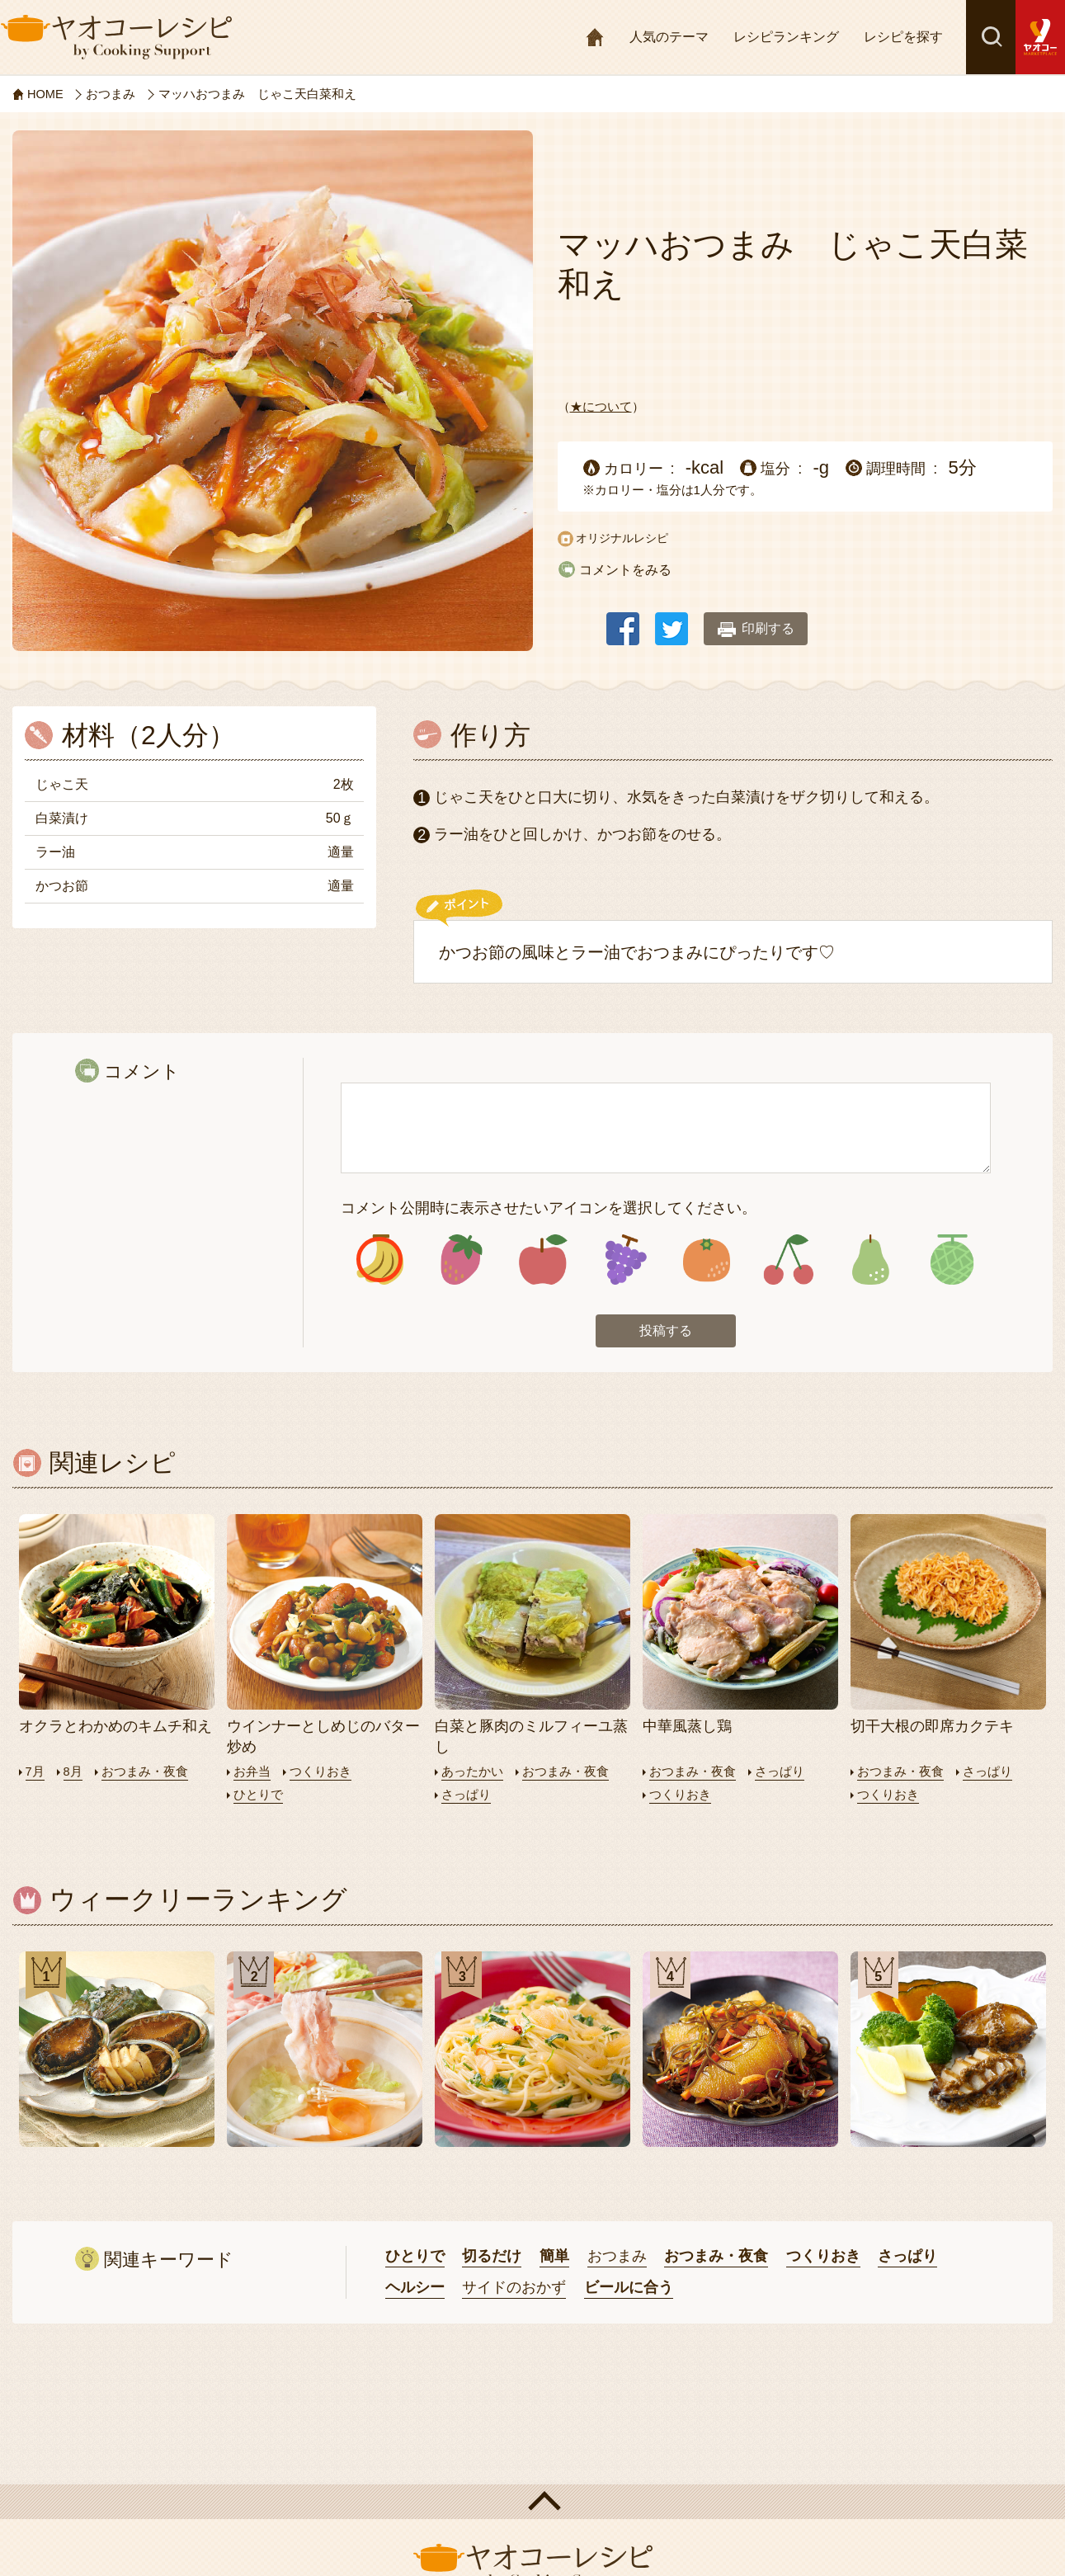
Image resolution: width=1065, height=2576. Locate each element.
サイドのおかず (514, 2288)
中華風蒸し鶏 (687, 1728)
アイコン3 (543, 1260)
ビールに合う (628, 2288)
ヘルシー (415, 2288)
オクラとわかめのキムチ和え (115, 1728)
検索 (991, 37)
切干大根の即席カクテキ (932, 1728)
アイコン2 (461, 1260)
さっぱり (466, 1796)
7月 (35, 1774)
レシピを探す (903, 37)
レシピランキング (786, 37)
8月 (73, 1774)
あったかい (472, 1774)
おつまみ (617, 2257)
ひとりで (258, 1796)
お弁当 (252, 1774)
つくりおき (320, 1774)
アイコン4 (625, 1260)
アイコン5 (706, 1260)
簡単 (554, 2257)
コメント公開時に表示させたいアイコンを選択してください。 (548, 1208)
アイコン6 (788, 1260)
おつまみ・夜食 (144, 1774)
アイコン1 (380, 1260)
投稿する (665, 1332)
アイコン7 (870, 1260)
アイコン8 (951, 1260)
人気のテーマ (669, 37)
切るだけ (491, 2257)
